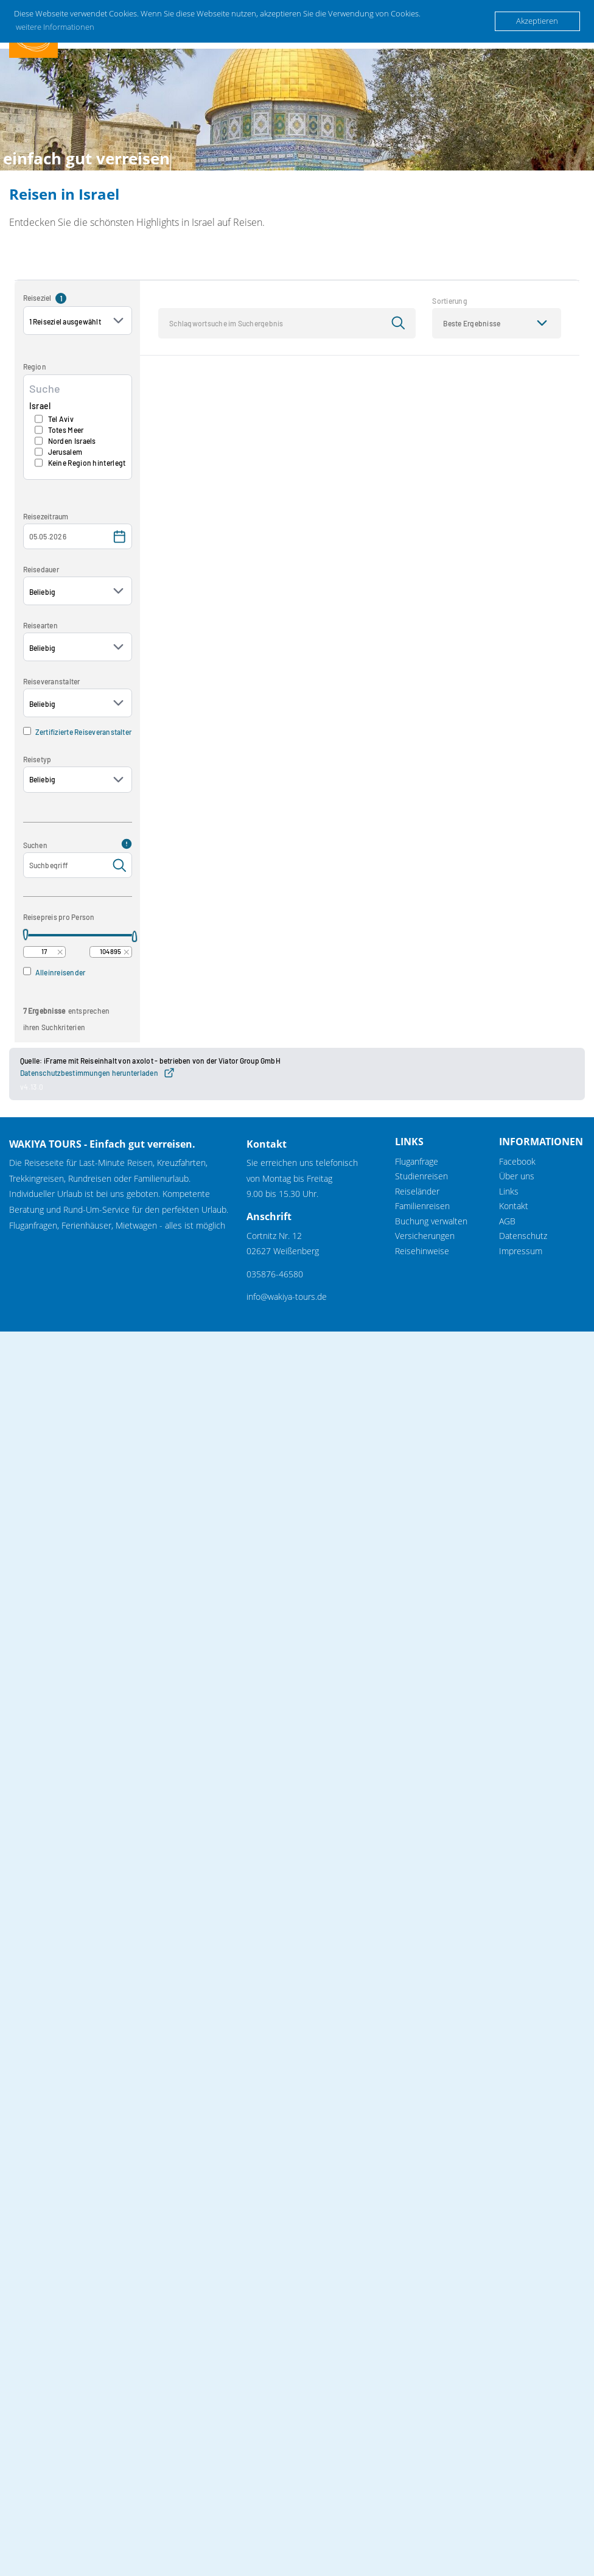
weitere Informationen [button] (55, 26)
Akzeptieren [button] (537, 20)
